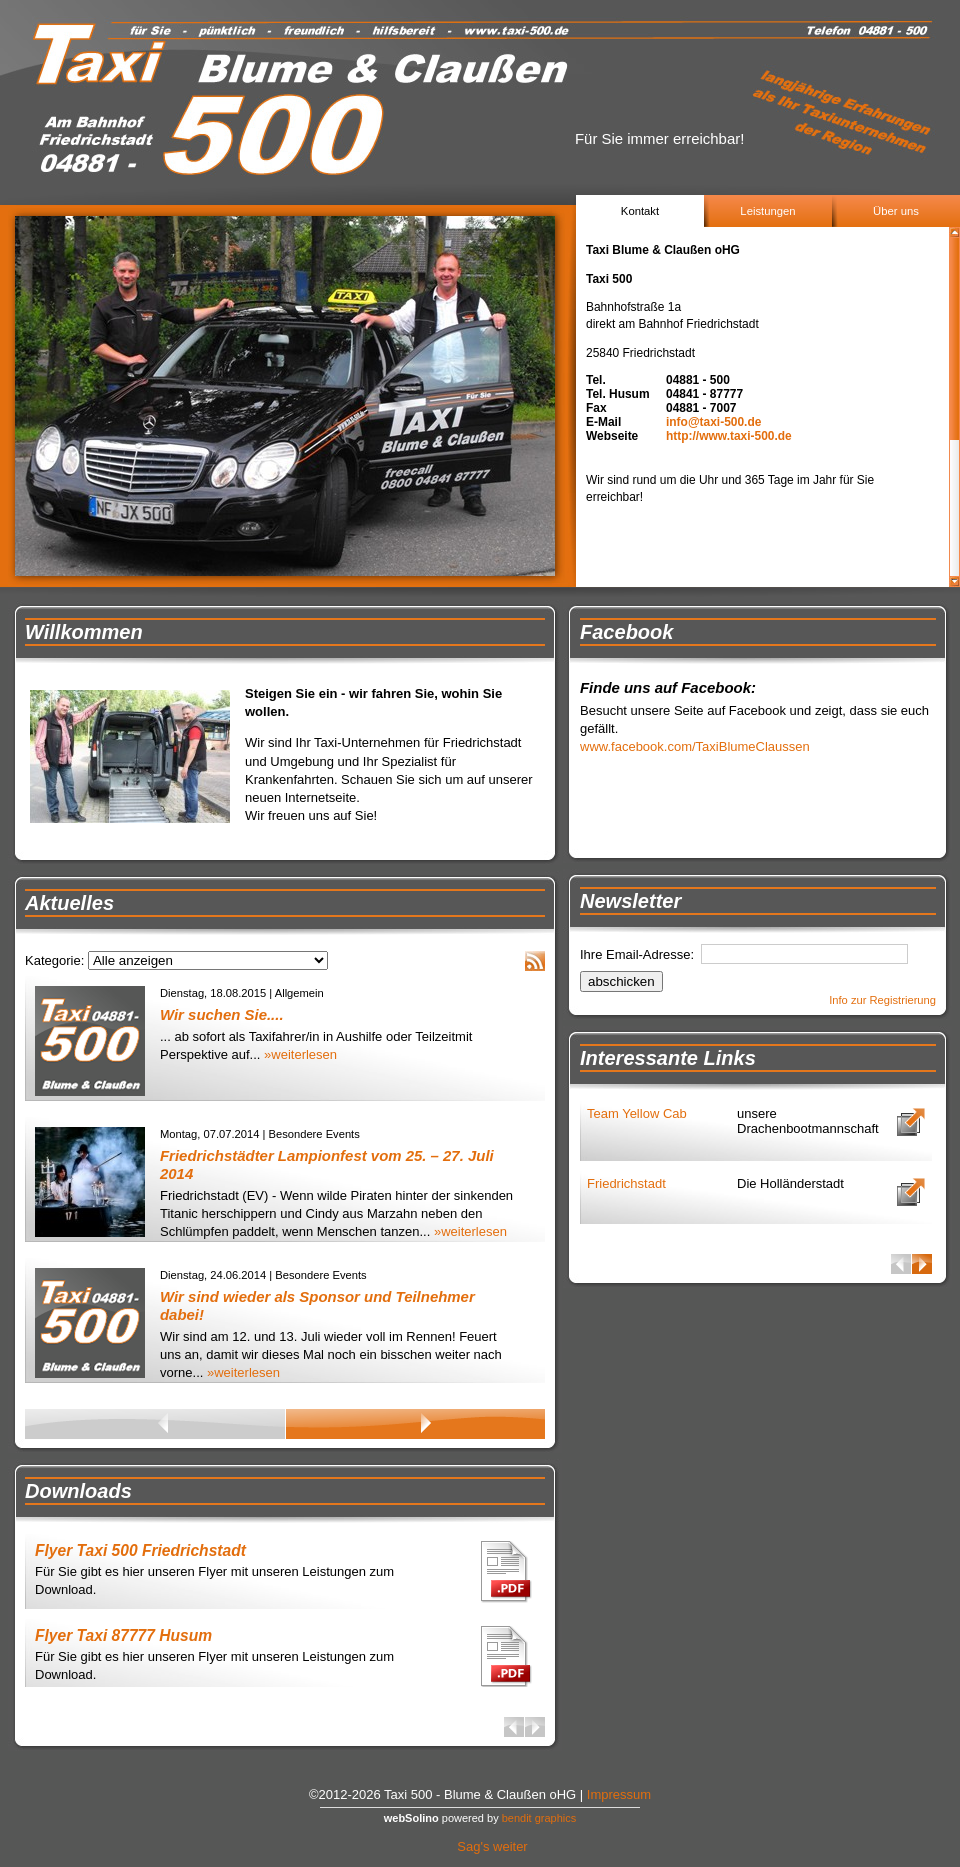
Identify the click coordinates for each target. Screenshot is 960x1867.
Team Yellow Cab (637, 1113)
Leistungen (767, 211)
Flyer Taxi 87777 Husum (123, 1635)
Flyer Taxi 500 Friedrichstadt (140, 1550)
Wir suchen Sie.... (222, 1014)
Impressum (619, 1794)
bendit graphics (539, 1818)
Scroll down (954, 581)
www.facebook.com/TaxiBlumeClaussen (695, 746)
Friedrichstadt (626, 1183)
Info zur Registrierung (882, 1000)
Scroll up (954, 232)
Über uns (896, 211)
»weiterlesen (300, 1054)
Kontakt (640, 211)
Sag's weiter (492, 1846)
